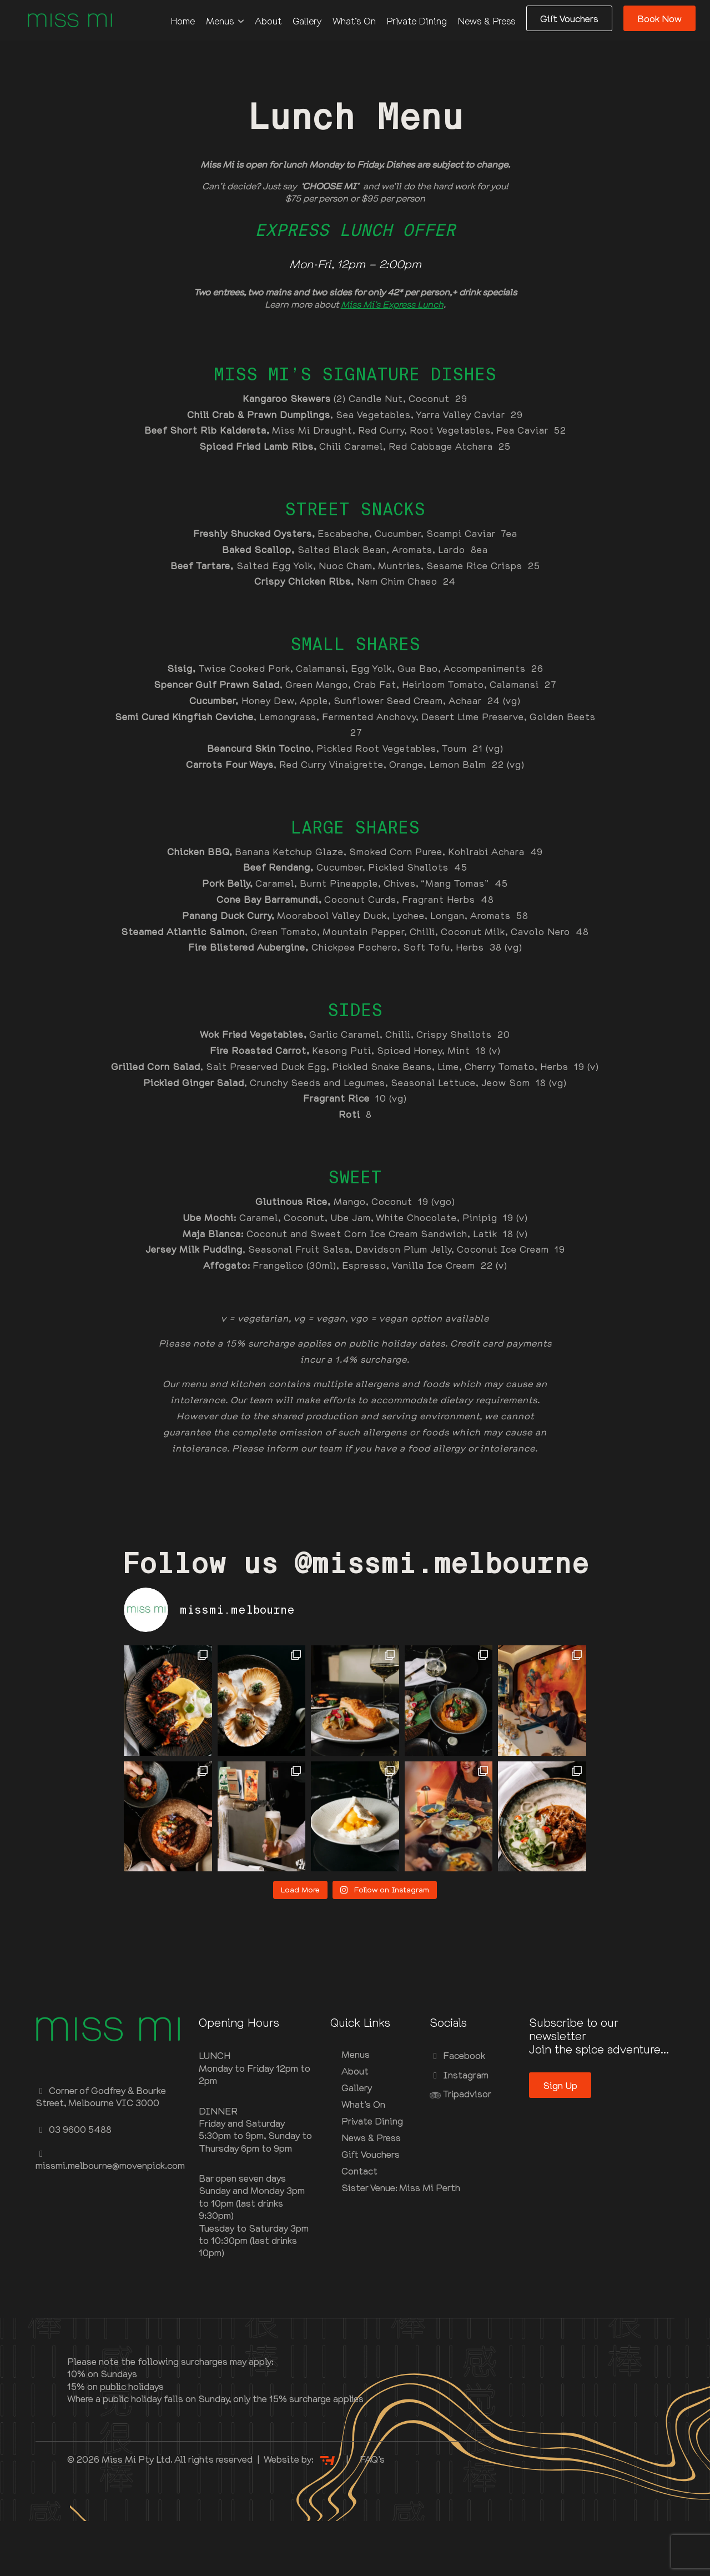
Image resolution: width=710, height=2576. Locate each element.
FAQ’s (372, 2514)
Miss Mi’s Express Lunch (392, 304)
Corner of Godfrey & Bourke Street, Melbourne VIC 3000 (101, 2151)
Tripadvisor (460, 2148)
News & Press (486, 21)
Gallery (307, 21)
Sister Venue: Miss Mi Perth (376, 2243)
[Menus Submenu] (244, 21)
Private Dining (417, 21)
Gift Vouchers (370, 2209)
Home (183, 21)
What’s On (354, 21)
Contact (359, 2226)
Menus (220, 21)
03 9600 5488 (74, 2184)
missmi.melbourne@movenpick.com (110, 2215)
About (268, 21)
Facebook (457, 2111)
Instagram (459, 2129)
